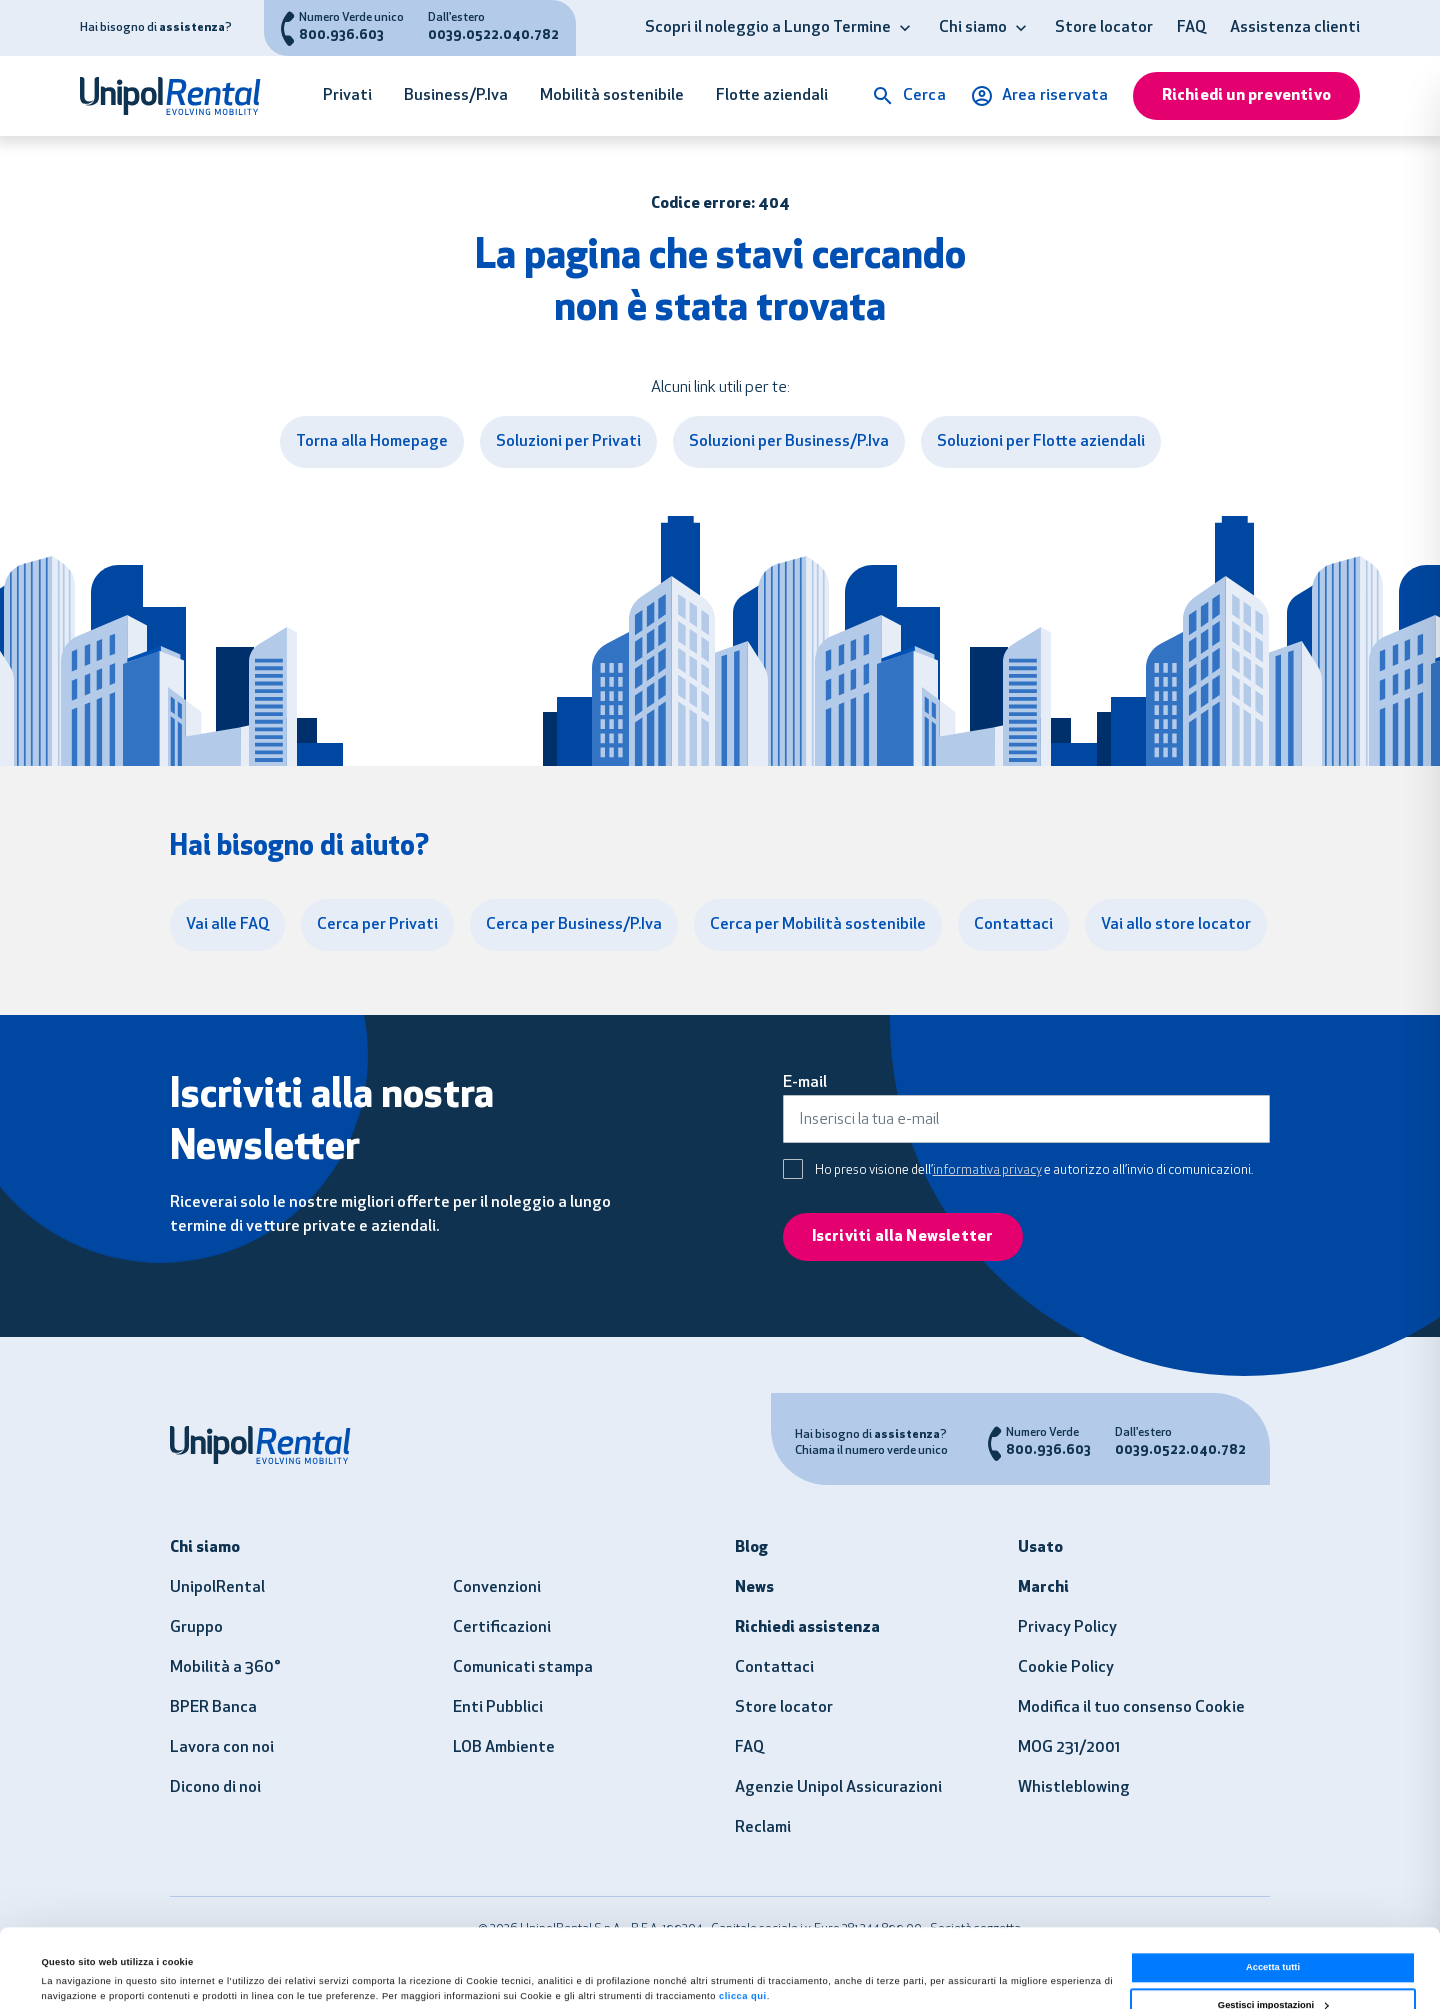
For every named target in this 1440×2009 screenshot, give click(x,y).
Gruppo (196, 1628)
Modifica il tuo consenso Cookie (1131, 1708)
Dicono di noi (215, 1788)
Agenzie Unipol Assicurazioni (838, 1788)
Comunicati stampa (523, 1668)
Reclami (763, 1828)
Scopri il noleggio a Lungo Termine (768, 28)
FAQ (1191, 28)
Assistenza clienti (1295, 28)
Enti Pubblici (498, 1708)
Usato (1040, 1548)
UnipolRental (217, 1588)
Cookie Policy (1066, 1668)
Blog (751, 1548)
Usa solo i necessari (1273, 1969)
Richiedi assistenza (807, 1628)
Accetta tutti (1273, 1894)
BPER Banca (213, 1708)
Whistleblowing (1074, 1788)
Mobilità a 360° (225, 1668)
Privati (347, 96)
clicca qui (743, 1923)
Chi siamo (973, 28)
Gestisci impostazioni (1273, 1931)
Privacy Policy (1067, 1628)
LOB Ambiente (504, 1748)
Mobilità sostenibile (612, 96)
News (754, 1588)
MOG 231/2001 (1069, 1748)
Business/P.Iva (456, 96)
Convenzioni (497, 1588)
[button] (905, 28)
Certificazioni (502, 1628)
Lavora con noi (222, 1748)
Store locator (1104, 28)
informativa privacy (987, 1170)
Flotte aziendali (772, 96)
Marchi (1043, 1588)
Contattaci (774, 1668)
